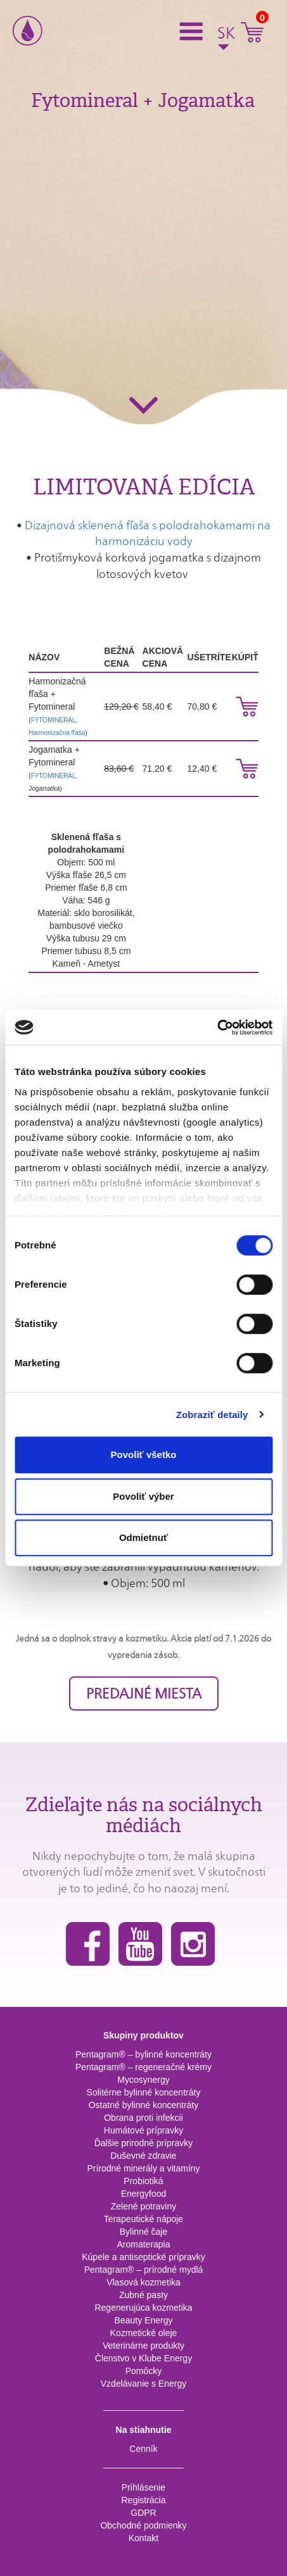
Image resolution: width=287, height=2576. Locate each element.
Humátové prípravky (143, 2130)
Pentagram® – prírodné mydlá (143, 2270)
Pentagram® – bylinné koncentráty (143, 2054)
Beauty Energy (144, 2320)
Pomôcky (143, 2371)
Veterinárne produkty (143, 2345)
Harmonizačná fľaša (57, 732)
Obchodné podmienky (143, 2525)
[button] (194, 30)
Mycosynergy (143, 2080)
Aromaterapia (143, 2244)
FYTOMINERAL (53, 720)
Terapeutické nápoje (143, 2219)
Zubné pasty (143, 2295)
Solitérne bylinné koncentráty (144, 2092)
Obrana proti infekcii (143, 2118)
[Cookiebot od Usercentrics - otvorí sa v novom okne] (217, 1027)
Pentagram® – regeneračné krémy (143, 2067)
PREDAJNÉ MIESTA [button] (143, 1693)
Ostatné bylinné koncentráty (144, 2105)
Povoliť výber (143, 1496)
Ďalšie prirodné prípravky (143, 2143)
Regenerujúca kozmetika (143, 2308)
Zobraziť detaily (212, 1414)
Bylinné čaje (144, 2232)
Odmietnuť (143, 1537)
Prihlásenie (143, 2487)
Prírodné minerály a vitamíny (143, 2168)
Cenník (143, 2449)
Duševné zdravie (143, 2156)
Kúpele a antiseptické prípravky (143, 2257)
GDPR (143, 2513)
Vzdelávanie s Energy (143, 2383)
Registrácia (143, 2500)
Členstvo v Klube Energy (143, 2358)
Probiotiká (143, 2181)
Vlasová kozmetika (143, 2282)
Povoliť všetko (144, 1454)
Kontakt (143, 2538)
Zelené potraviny (144, 2206)
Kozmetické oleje (143, 2333)
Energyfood (144, 2194)
